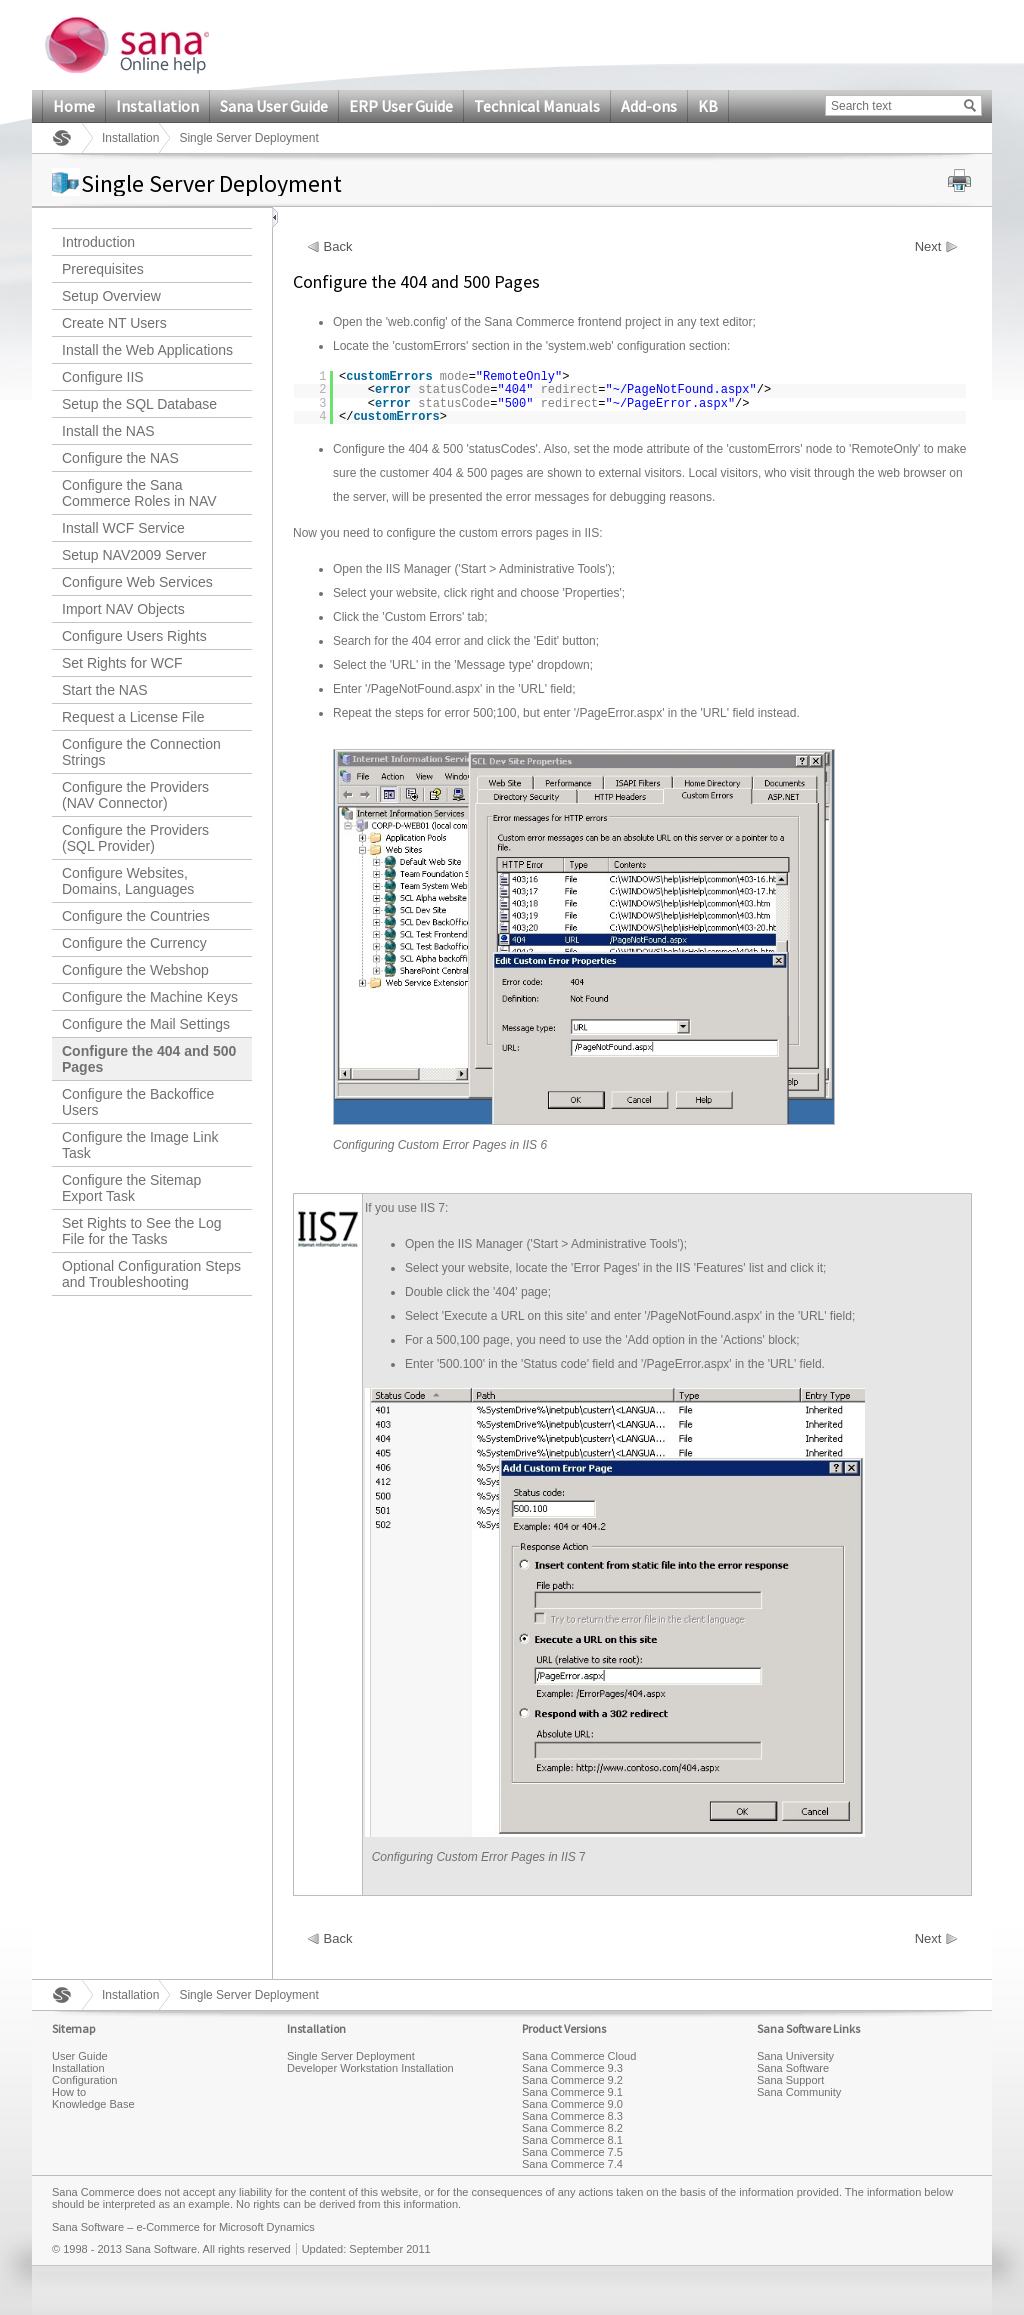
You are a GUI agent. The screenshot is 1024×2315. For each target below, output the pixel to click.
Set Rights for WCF (122, 663)
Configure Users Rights (134, 636)
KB (708, 106)
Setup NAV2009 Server (134, 555)
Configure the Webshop (135, 970)
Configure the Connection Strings (141, 752)
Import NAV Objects (123, 609)
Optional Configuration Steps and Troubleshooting (151, 1274)
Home (74, 106)
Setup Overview (111, 296)
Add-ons (649, 106)
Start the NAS (105, 690)
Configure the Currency (134, 943)
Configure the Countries (136, 916)
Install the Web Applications (147, 350)
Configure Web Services (137, 582)
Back (338, 247)
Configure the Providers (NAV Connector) (135, 795)
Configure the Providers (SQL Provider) (135, 838)
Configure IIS (103, 377)
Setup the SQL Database (139, 404)
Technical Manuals (537, 106)
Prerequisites (103, 269)
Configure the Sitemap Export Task (131, 1188)
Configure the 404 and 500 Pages (149, 1059)
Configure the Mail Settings (146, 1024)
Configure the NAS (120, 458)
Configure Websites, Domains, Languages (128, 881)
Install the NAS (108, 431)
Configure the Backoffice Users (138, 1102)
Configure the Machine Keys (150, 997)
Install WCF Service (123, 528)
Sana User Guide (274, 106)
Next (928, 247)
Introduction (98, 242)
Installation (157, 106)
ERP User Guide (401, 106)
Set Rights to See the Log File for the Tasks (142, 1231)
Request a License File (133, 717)
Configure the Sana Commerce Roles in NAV (139, 493)
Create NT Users (114, 323)
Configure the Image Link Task (140, 1145)
